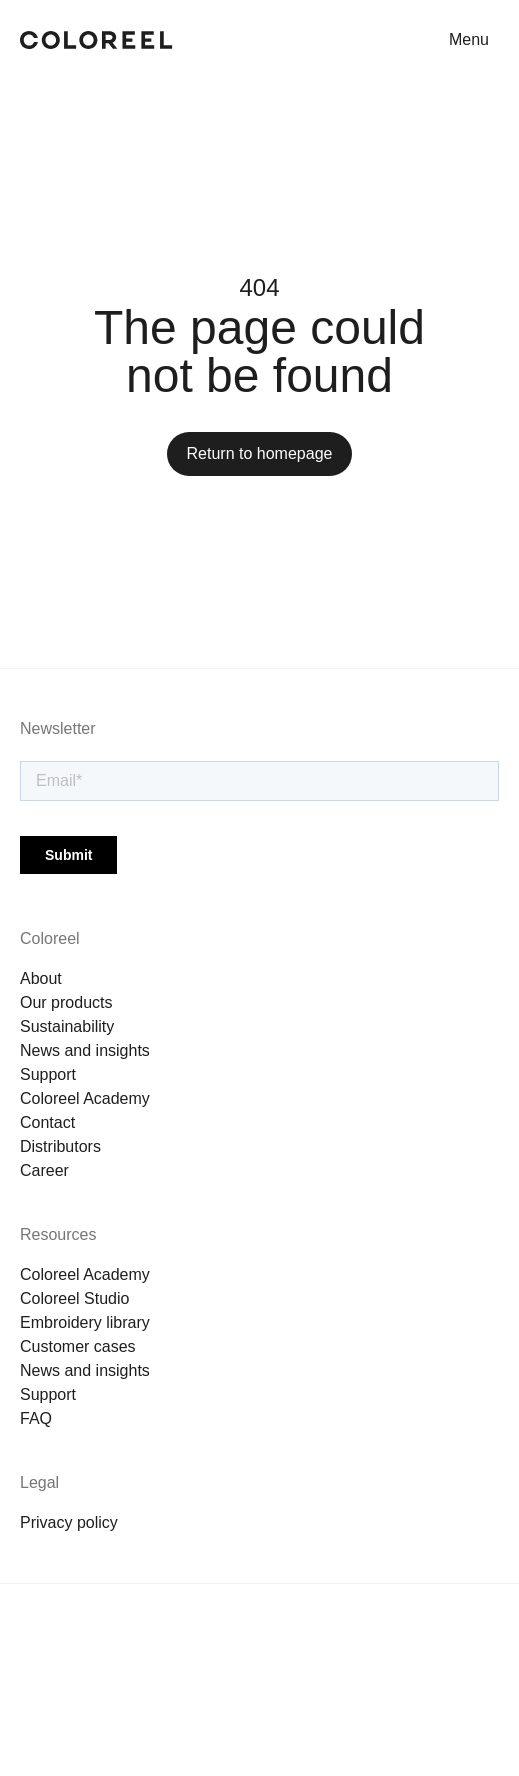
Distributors (60, 1146)
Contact (47, 1122)
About (41, 978)
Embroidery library (85, 1322)
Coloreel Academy (85, 1098)
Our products (66, 1002)
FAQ (36, 1418)
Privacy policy (69, 1522)
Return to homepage (260, 453)
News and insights (85, 1050)
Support (48, 1074)
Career (44, 1170)
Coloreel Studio (74, 1298)
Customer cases (78, 1346)
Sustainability (67, 1026)
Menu (469, 39)
